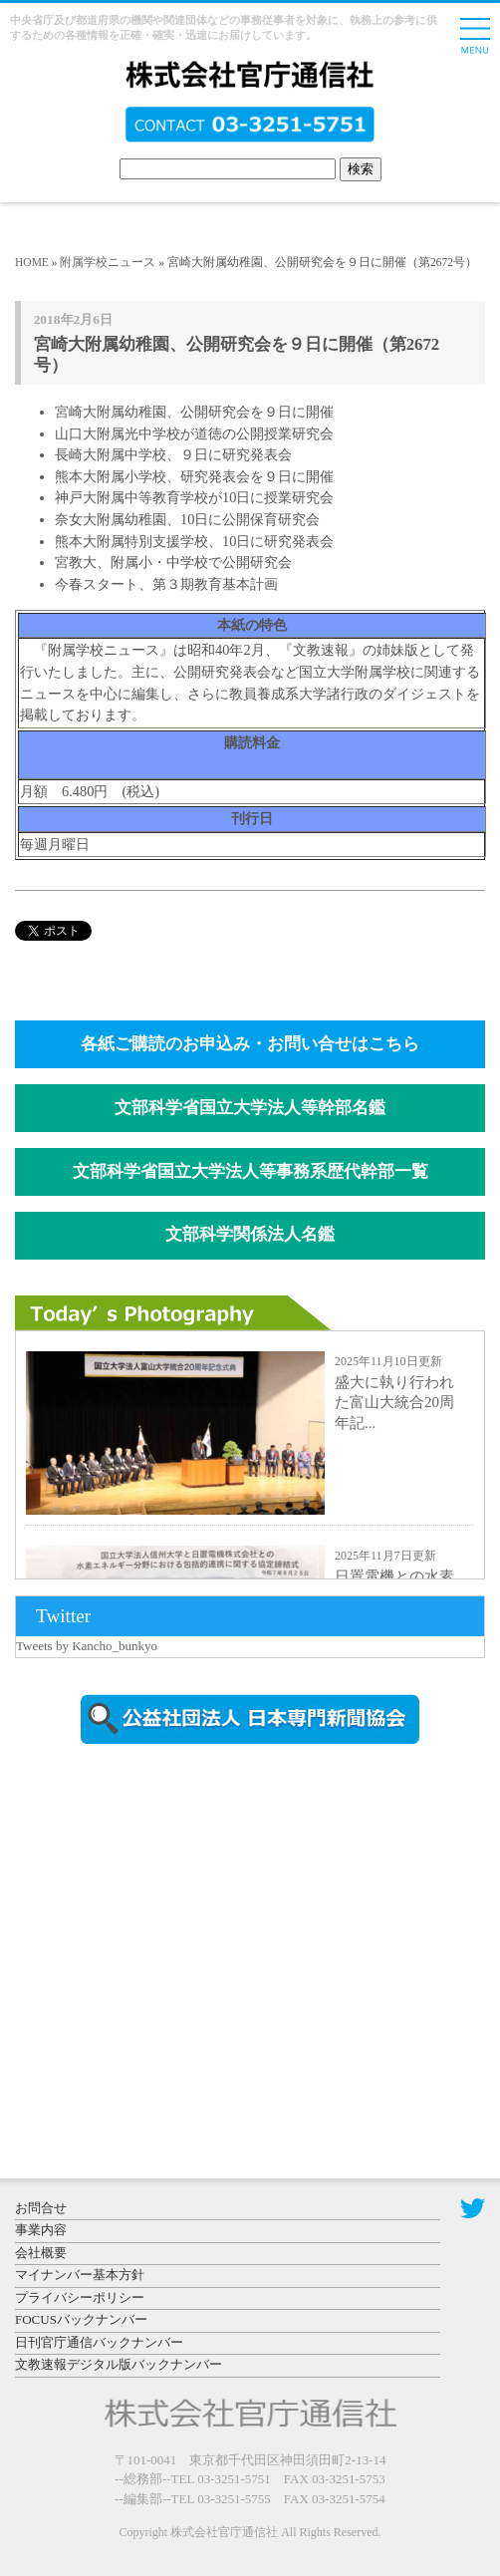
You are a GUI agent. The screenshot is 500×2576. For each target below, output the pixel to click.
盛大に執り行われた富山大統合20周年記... (394, 1403)
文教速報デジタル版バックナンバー (118, 2364)
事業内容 (41, 2229)
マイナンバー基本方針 (79, 2274)
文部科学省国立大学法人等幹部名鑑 (250, 1107)
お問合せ (41, 2207)
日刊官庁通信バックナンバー (99, 2342)
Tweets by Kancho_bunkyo (86, 1645)
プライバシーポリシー (79, 2297)
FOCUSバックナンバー (81, 2319)
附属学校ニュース (107, 262)
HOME (32, 262)
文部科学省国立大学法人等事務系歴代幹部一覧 (250, 1171)
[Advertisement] (184, 1929)
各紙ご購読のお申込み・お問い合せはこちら (250, 1043)
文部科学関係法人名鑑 (250, 1234)
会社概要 (41, 2252)
